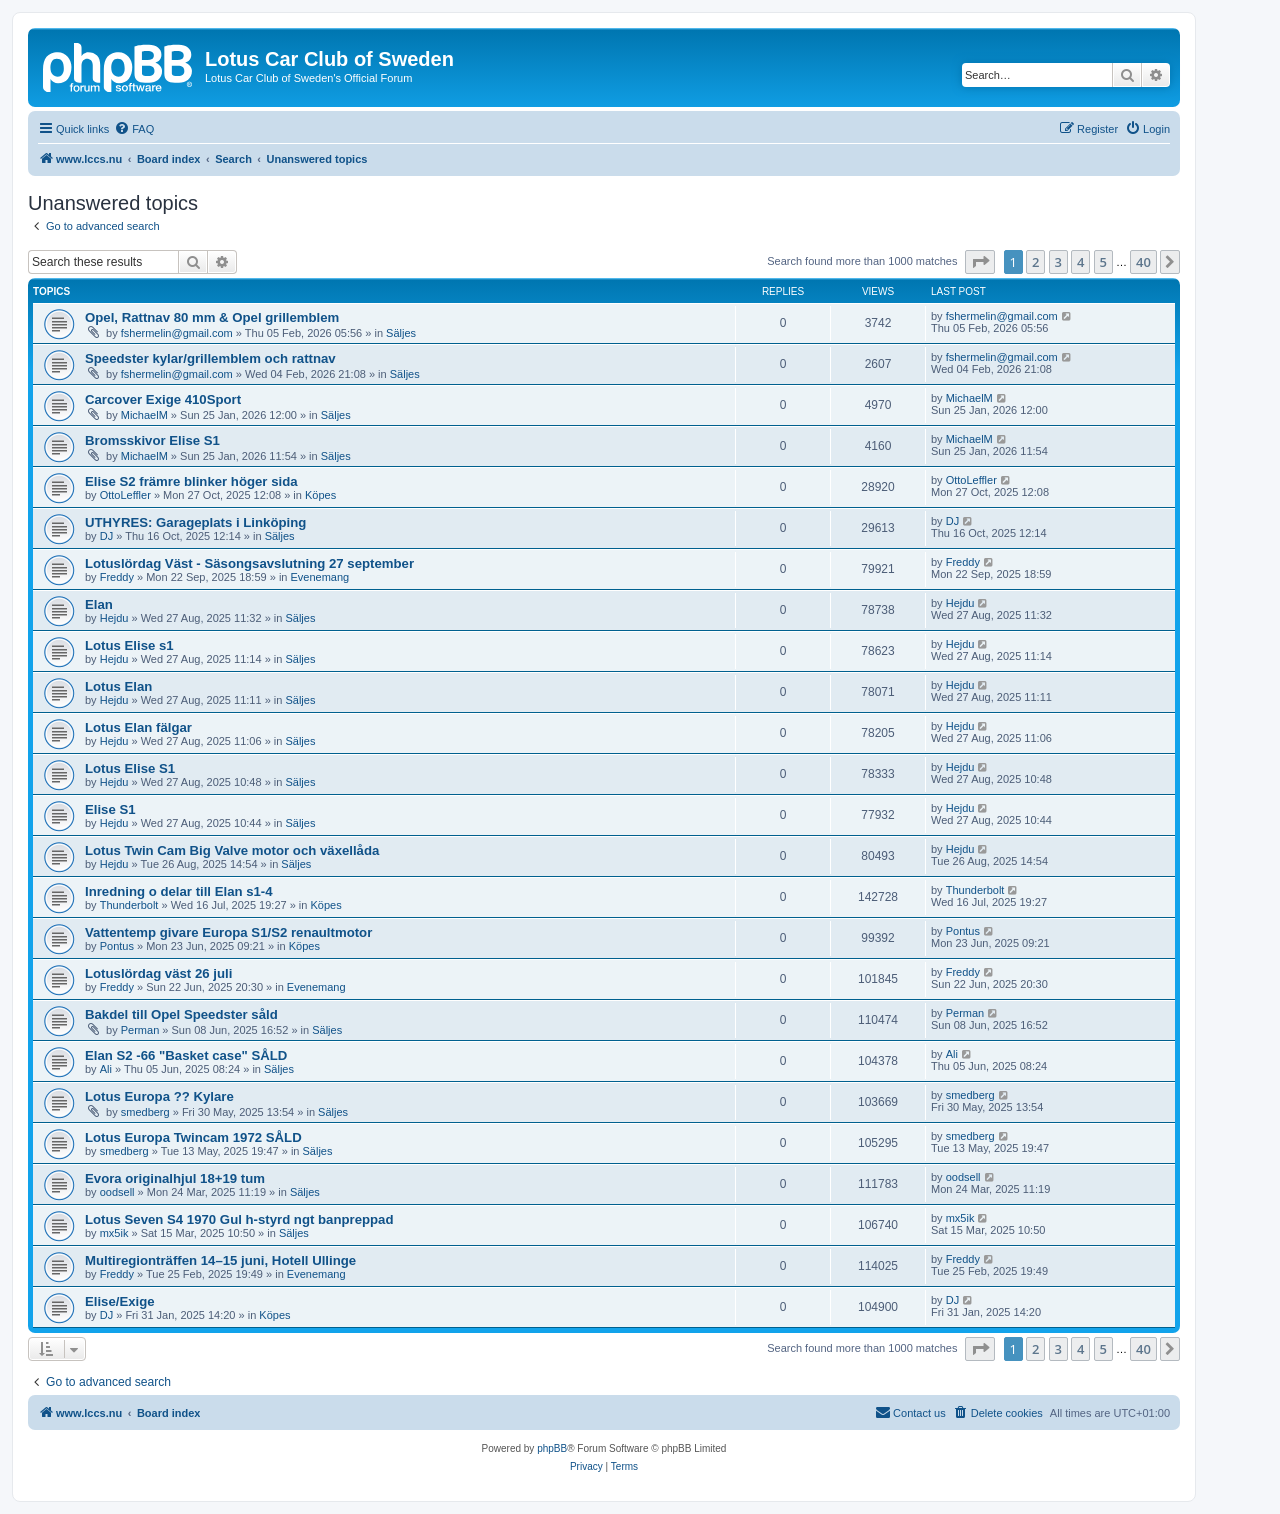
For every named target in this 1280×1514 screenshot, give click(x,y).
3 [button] (1058, 262)
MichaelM (144, 415)
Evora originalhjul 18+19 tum (175, 1178)
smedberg (145, 1112)
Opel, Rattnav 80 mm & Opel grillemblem (212, 317)
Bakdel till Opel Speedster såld (181, 1014)
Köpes (320, 495)
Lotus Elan (118, 686)
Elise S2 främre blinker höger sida (191, 481)
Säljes (401, 333)
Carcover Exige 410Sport (163, 399)
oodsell (117, 1192)
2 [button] (1035, 262)
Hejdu (114, 618)
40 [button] (1143, 262)
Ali (106, 1069)
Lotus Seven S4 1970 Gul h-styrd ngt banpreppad (239, 1219)
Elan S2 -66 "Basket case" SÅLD (186, 1055)
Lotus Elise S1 (130, 768)
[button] (980, 262)
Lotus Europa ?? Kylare (159, 1096)
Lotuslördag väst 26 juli (158, 973)
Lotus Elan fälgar (138, 727)
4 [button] (1080, 262)
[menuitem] (134, 129)
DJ (106, 536)
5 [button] (1103, 262)
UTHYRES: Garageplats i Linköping (195, 522)
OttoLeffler (125, 495)
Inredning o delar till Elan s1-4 (179, 891)
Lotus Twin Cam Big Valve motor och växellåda (232, 850)
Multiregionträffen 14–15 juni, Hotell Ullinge (220, 1260)
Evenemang (320, 577)
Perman (140, 1030)
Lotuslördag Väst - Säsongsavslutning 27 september (249, 563)
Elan (99, 604)
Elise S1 (110, 809)
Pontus (117, 946)
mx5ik (114, 1233)
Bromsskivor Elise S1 (152, 440)
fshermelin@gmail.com (177, 333)
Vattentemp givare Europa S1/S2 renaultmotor (228, 932)
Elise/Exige (120, 1301)
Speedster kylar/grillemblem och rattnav (210, 358)
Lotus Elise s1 (129, 645)
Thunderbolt (129, 905)
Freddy (117, 577)
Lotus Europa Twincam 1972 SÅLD (193, 1137)
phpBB (552, 1448)
